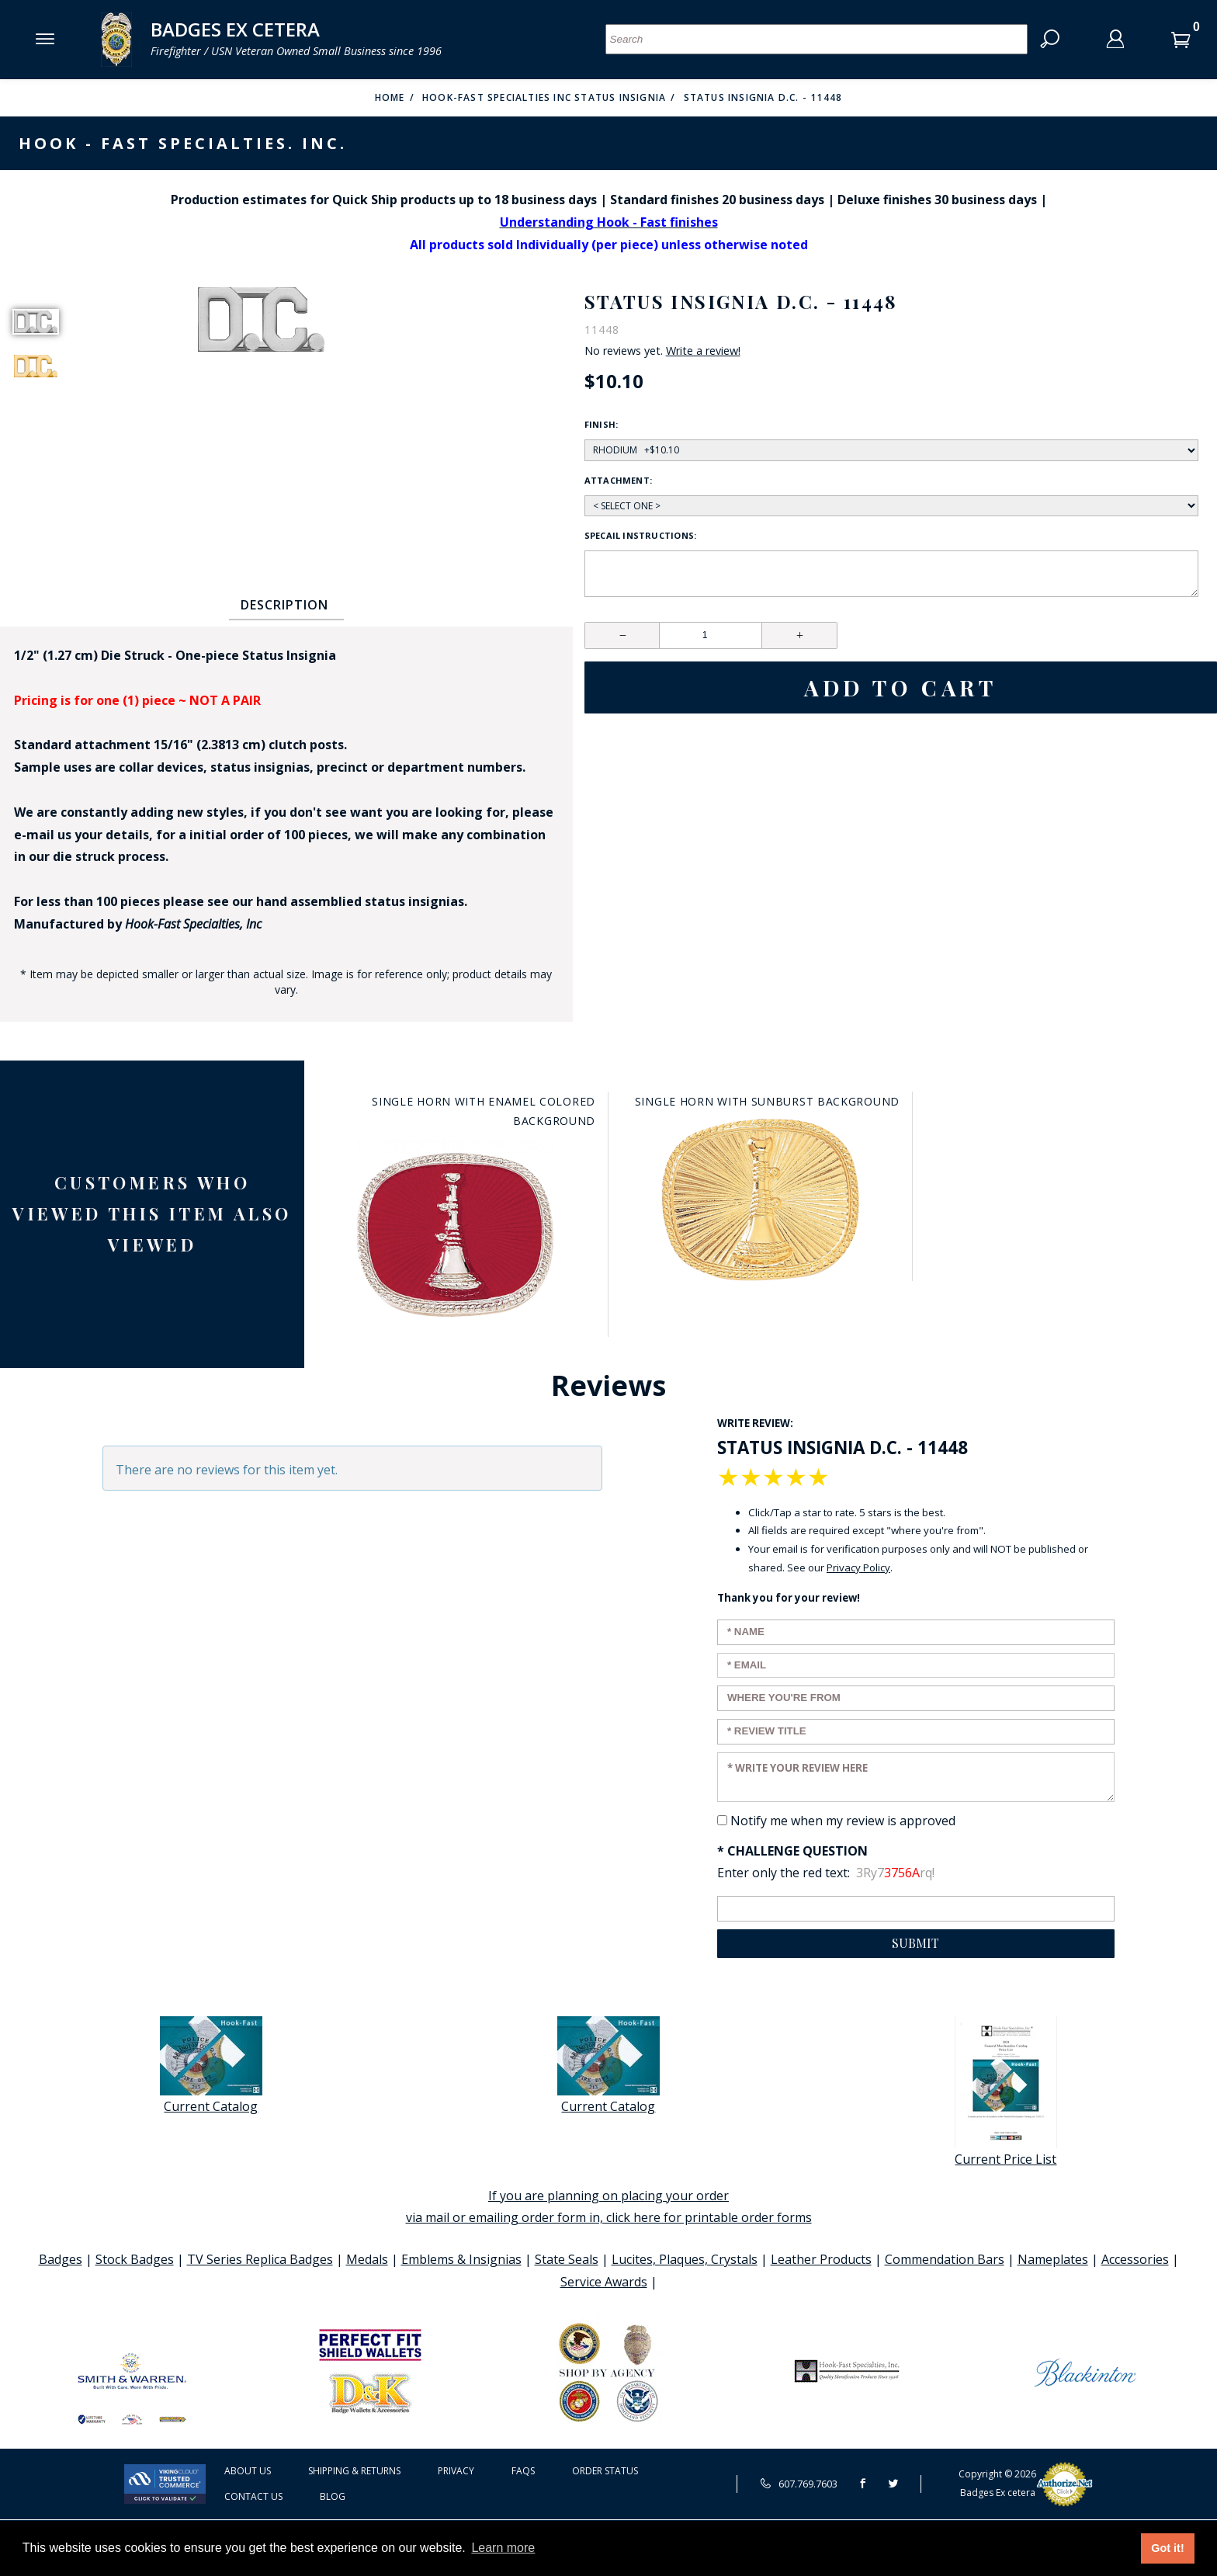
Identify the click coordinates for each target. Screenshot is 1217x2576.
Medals (367, 2259)
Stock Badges (134, 2259)
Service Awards (603, 2281)
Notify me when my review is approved (842, 1820)
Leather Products (821, 2259)
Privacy (456, 2470)
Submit (915, 1943)
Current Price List (1006, 2092)
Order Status (605, 2470)
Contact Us (253, 2496)
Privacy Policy (858, 1567)
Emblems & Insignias (461, 2259)
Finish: (601, 424)
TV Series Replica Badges (260, 2259)
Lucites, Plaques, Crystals (685, 2259)
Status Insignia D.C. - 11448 (763, 97)
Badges (60, 2259)
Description (284, 604)
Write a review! (703, 350)
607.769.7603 (798, 2484)
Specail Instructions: (640, 535)
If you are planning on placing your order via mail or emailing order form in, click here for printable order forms (609, 2207)
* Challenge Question (792, 1850)
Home (390, 97)
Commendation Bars (944, 2259)
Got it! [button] (1167, 2548)
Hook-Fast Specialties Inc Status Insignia (544, 97)
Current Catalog (211, 2065)
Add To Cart (900, 687)
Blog (332, 2496)
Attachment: (618, 480)
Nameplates (1053, 2259)
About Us (247, 2470)
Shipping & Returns (354, 2470)
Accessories (1135, 2259)
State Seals (566, 2259)
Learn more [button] (503, 2547)
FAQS (523, 2470)
